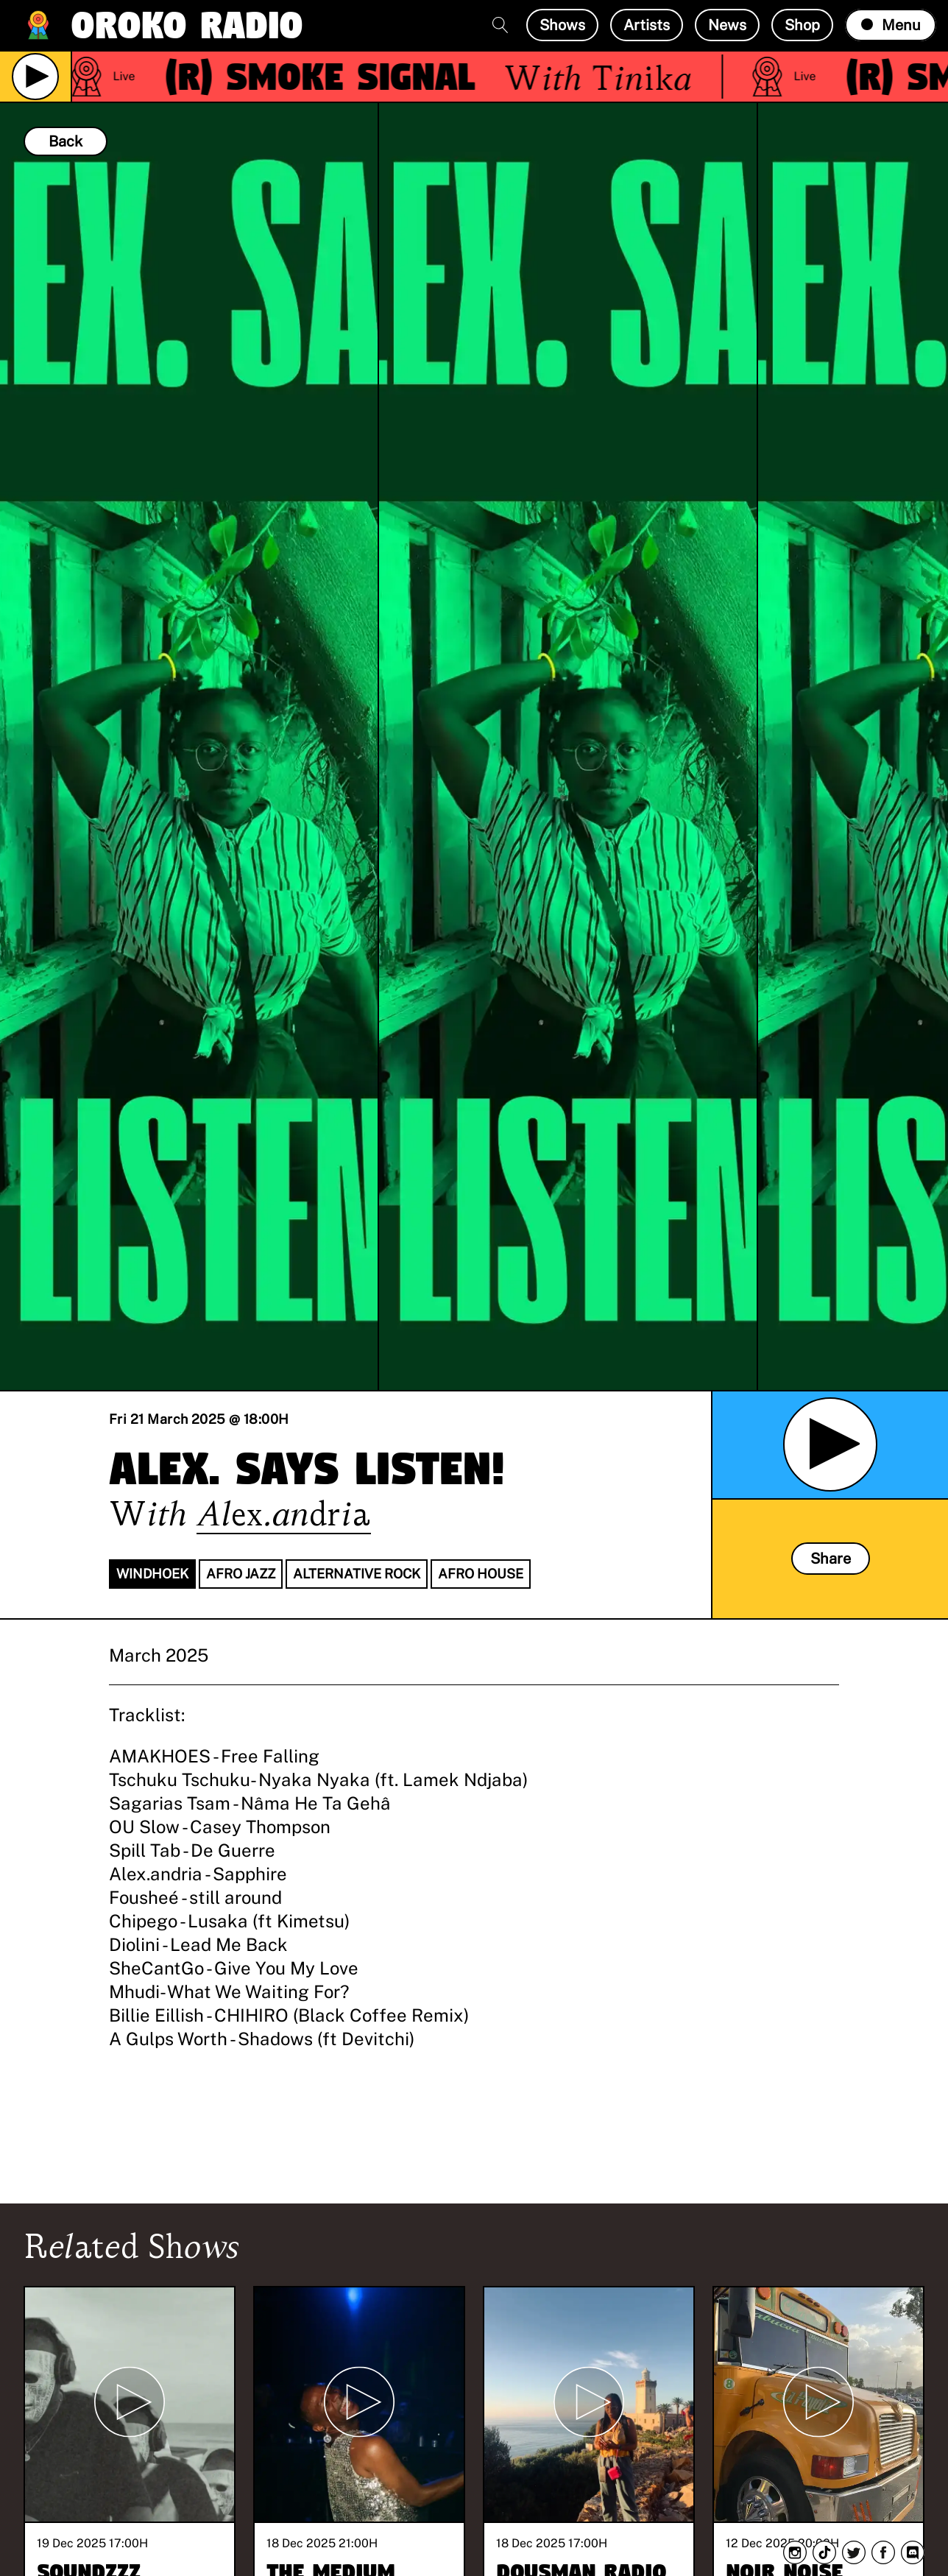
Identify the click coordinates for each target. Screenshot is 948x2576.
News (727, 25)
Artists (646, 25)
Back (65, 141)
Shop (802, 25)
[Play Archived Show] (830, 1444)
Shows (562, 25)
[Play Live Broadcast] (35, 76)
